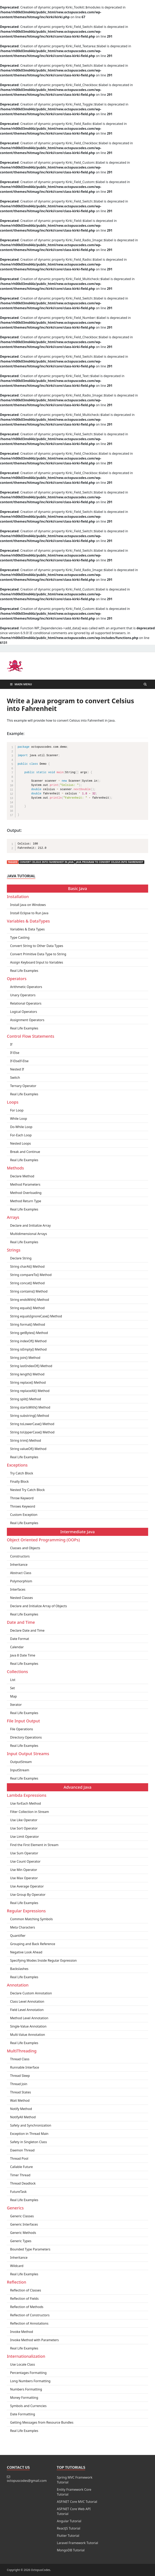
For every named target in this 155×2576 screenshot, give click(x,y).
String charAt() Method (27, 1266)
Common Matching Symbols (31, 1919)
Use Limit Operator (24, 1836)
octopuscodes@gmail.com (27, 2480)
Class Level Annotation (27, 2001)
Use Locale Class (22, 2364)
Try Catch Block (21, 1473)
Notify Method (21, 2109)
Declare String (20, 1258)
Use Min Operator (23, 1869)
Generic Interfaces (24, 2224)
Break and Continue (25, 1151)
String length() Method (27, 1374)
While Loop (18, 1118)
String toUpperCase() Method (32, 1432)
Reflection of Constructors (29, 2315)
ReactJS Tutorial (68, 2528)
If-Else (14, 1052)
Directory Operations (26, 1737)
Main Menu (23, 684)
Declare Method (22, 1176)
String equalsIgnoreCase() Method (36, 1316)
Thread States (20, 2092)
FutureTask (18, 2191)
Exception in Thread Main (29, 2133)
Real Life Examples (24, 970)
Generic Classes (22, 2216)
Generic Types (20, 2241)
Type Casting (19, 937)
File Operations (21, 1729)
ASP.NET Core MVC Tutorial (77, 2501)
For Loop (16, 1110)
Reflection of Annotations (29, 2323)
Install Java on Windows (28, 905)
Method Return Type (25, 1201)
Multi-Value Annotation (27, 2034)
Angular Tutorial (69, 2521)
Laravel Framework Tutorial (77, 2543)
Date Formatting (22, 2414)
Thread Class (19, 2059)
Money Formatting (24, 2397)
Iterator (16, 1704)
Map (13, 1696)
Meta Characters (22, 1927)
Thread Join (18, 2084)
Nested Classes (21, 1597)
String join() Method (25, 1357)
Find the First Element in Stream (34, 1845)
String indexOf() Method (28, 1341)
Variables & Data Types (27, 929)
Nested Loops (20, 1143)
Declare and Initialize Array (30, 1225)
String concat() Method (27, 1283)
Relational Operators (25, 1003)
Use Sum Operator (24, 1853)
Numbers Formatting (26, 2389)
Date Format (19, 1638)
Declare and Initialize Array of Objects (38, 1606)
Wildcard (16, 2266)
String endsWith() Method (29, 1299)
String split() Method (25, 1399)
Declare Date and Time (27, 1630)
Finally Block (19, 1481)
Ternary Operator (23, 1086)
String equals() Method (27, 1308)
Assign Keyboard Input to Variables (36, 962)
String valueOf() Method (28, 1449)
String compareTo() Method (31, 1275)
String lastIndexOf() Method (31, 1366)
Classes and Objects (25, 1548)
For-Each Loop (21, 1135)
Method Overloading (26, 1192)
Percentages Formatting (28, 2372)
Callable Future (21, 2167)
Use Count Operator (25, 1861)
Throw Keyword (22, 1498)
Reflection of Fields (24, 2298)
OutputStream (21, 1762)
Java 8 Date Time (22, 1655)
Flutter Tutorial (68, 2535)
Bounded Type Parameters (30, 2249)
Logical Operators (23, 1011)
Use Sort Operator (24, 1828)
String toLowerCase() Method (32, 1424)
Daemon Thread (22, 2150)
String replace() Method (28, 1382)
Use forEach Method (25, 1803)
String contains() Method (28, 1291)
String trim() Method (25, 1440)
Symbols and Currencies (28, 2406)
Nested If (17, 1069)
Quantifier (17, 1935)
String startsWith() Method (30, 1407)
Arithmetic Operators (26, 987)
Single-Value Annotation (28, 2026)
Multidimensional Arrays (28, 1234)
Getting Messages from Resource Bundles (41, 2422)
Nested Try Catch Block (27, 1490)
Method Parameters (25, 1184)
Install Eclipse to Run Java (29, 913)
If (11, 1044)
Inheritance (18, 1564)
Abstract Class (20, 1573)
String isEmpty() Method (28, 1349)
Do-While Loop (21, 1127)
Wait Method (19, 2100)
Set (12, 1688)
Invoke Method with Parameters (34, 2340)
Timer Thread (20, 2175)
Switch (15, 1077)
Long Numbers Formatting (30, 2381)
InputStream (19, 1770)
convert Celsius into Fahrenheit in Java (47, 862)
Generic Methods (23, 2232)
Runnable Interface (24, 2067)
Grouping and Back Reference (32, 1944)
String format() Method (27, 1324)
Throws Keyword (22, 1506)
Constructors (20, 1556)
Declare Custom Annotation (31, 1993)
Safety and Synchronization (30, 2125)
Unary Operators (23, 995)
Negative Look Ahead (26, 1952)
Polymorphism (21, 1581)
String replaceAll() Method (29, 1391)
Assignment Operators (27, 1020)
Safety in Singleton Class (28, 2142)
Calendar (17, 1647)
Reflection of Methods (26, 2307)
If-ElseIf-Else (19, 1061)
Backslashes (19, 1969)
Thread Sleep (20, 2075)
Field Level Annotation (27, 2010)
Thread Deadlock (23, 2183)
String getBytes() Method (29, 1333)
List (12, 1680)
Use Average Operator (27, 1886)
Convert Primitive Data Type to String (38, 954)
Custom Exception (23, 1514)
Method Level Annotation (29, 2018)
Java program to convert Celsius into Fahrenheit (109, 862)
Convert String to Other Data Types (36, 946)
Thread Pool (19, 2158)
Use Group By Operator (27, 1894)
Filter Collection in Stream (29, 1811)
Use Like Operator (23, 1820)
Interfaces (17, 1589)
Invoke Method (21, 2331)
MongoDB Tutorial (71, 2550)
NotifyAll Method (23, 2117)
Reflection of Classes (25, 2290)
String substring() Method (29, 1415)
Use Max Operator (24, 1878)
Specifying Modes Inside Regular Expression (43, 1960)
